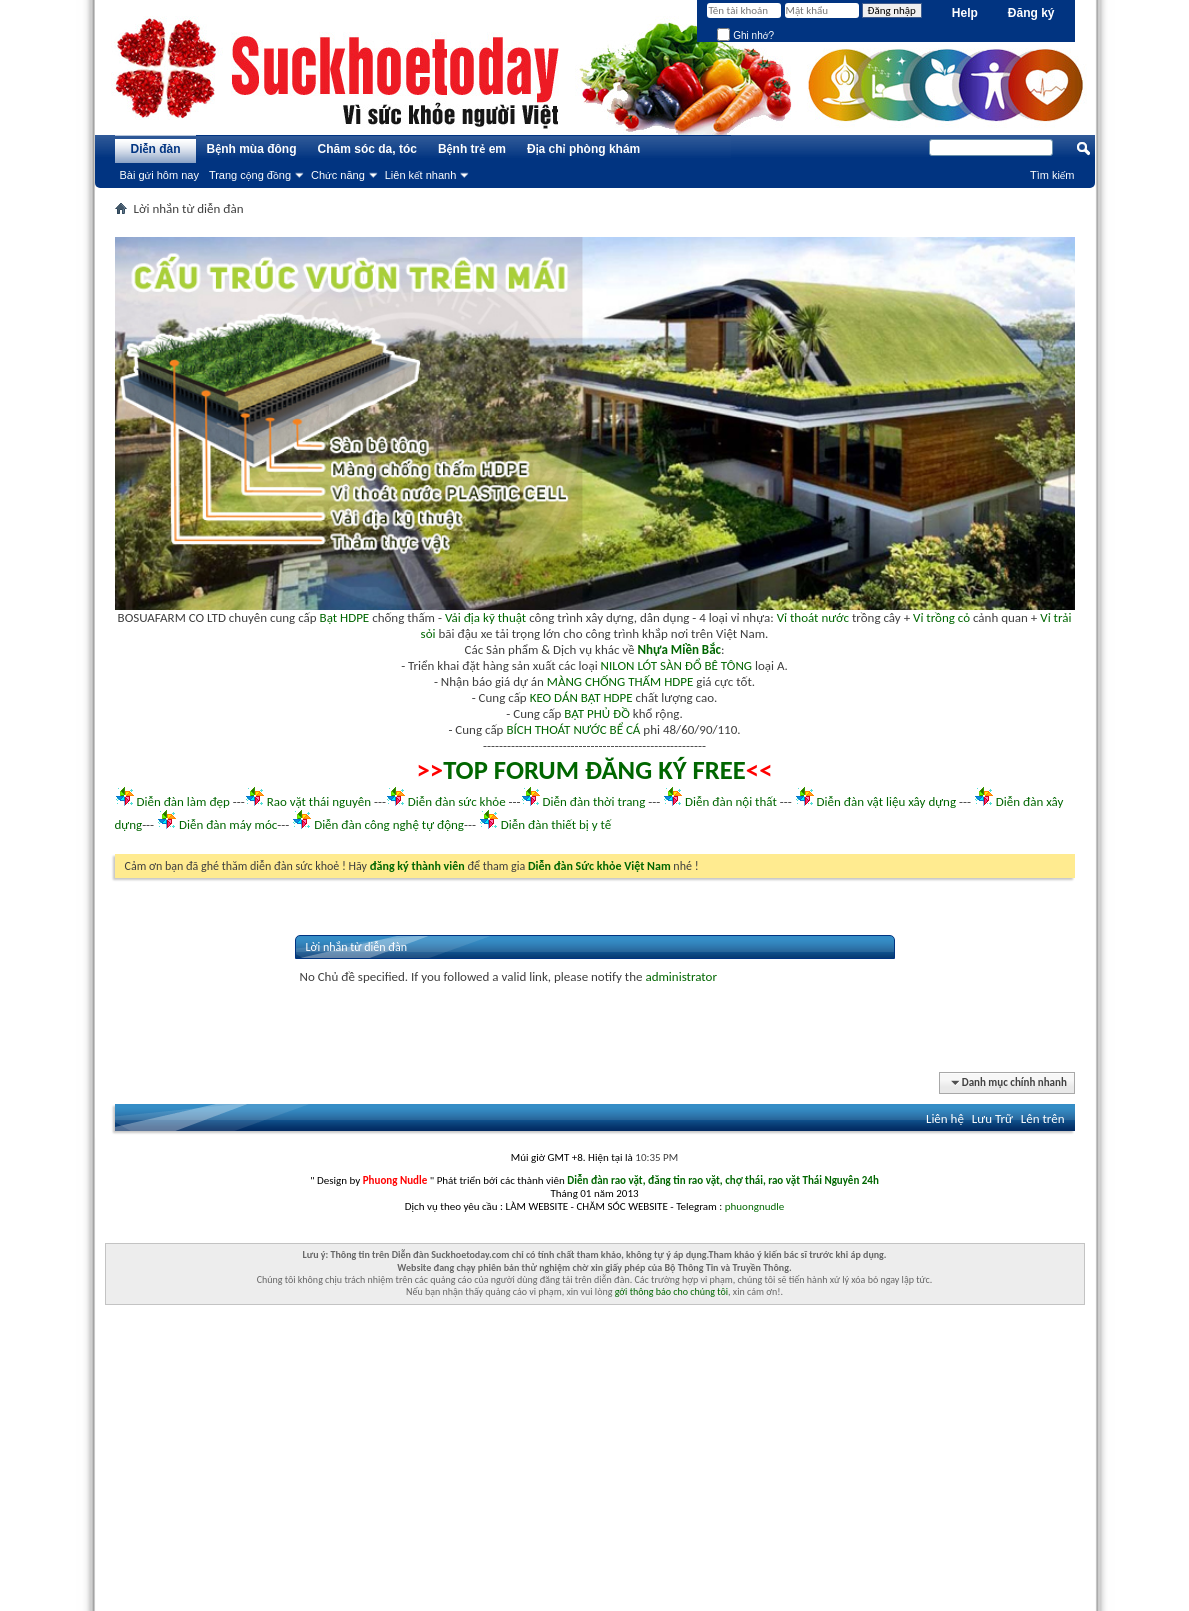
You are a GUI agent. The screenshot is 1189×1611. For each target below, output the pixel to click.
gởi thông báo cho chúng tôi (671, 1291)
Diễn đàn (155, 149)
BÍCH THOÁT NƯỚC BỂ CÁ (573, 729)
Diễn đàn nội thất (731, 801)
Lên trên (1043, 1118)
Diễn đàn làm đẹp (182, 801)
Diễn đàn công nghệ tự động (389, 824)
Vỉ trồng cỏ (941, 617)
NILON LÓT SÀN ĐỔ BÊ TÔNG (676, 665)
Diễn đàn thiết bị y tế (556, 824)
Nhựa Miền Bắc (679, 649)
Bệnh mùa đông (252, 149)
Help (965, 13)
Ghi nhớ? (745, 35)
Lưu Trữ (992, 1118)
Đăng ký (1031, 13)
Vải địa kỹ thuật (485, 617)
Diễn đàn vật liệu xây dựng (887, 801)
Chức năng (338, 175)
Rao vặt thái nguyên (319, 801)
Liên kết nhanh (421, 175)
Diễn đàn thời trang (594, 801)
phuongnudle (754, 1206)
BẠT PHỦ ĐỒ (597, 713)
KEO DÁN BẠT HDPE (581, 697)
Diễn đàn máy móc (228, 824)
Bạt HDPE (345, 617)
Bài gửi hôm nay (159, 175)
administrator (681, 976)
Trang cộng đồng (250, 175)
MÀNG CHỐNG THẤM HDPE (620, 681)
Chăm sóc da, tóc (367, 149)
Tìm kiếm (1052, 175)
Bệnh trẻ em (472, 149)
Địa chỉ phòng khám (583, 149)
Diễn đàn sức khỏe (457, 801)
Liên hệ (945, 1118)
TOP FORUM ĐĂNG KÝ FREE (594, 770)
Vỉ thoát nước (813, 617)
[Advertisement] (595, 1471)
